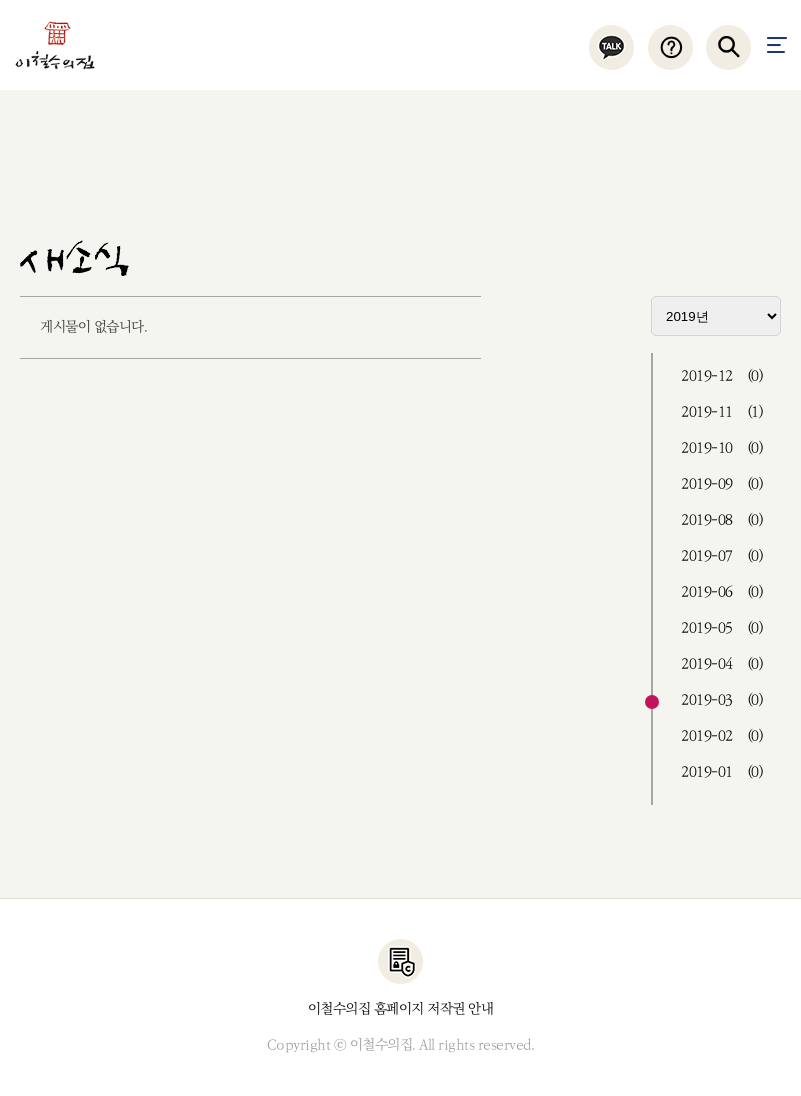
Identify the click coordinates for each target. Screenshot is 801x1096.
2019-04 (721, 664)
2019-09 (721, 484)
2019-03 (721, 700)
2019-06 (721, 592)
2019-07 (721, 556)
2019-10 (721, 448)
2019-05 (721, 628)
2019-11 (721, 412)
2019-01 (721, 772)
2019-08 (721, 520)
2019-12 (721, 376)
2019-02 (721, 736)
